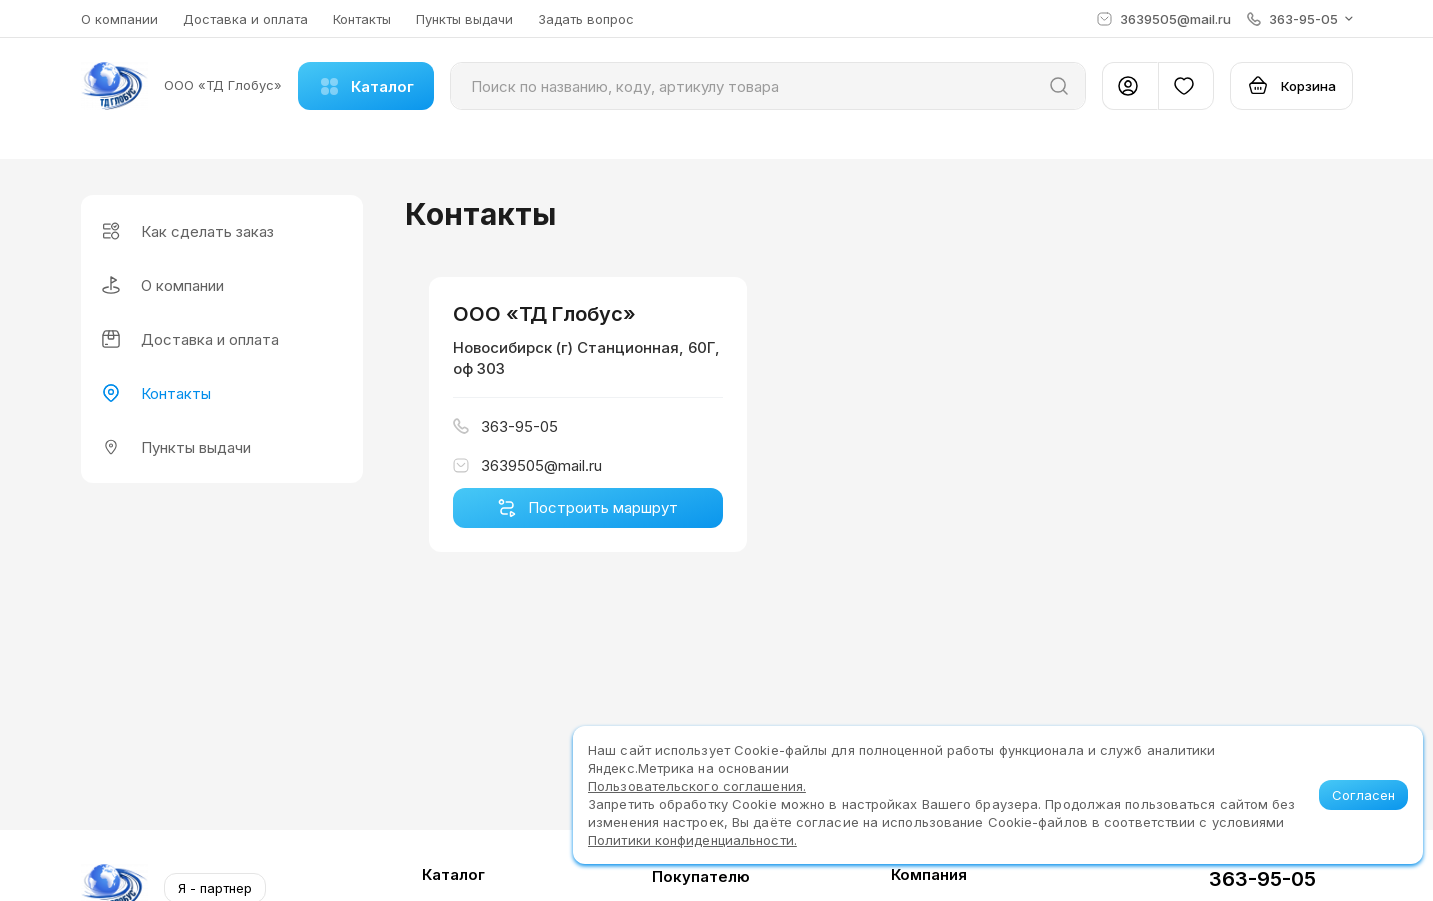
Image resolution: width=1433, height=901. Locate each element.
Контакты (362, 19)
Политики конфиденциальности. (692, 840)
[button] (1300, 19)
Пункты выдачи (464, 19)
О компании (119, 19)
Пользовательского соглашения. (697, 786)
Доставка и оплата (245, 19)
